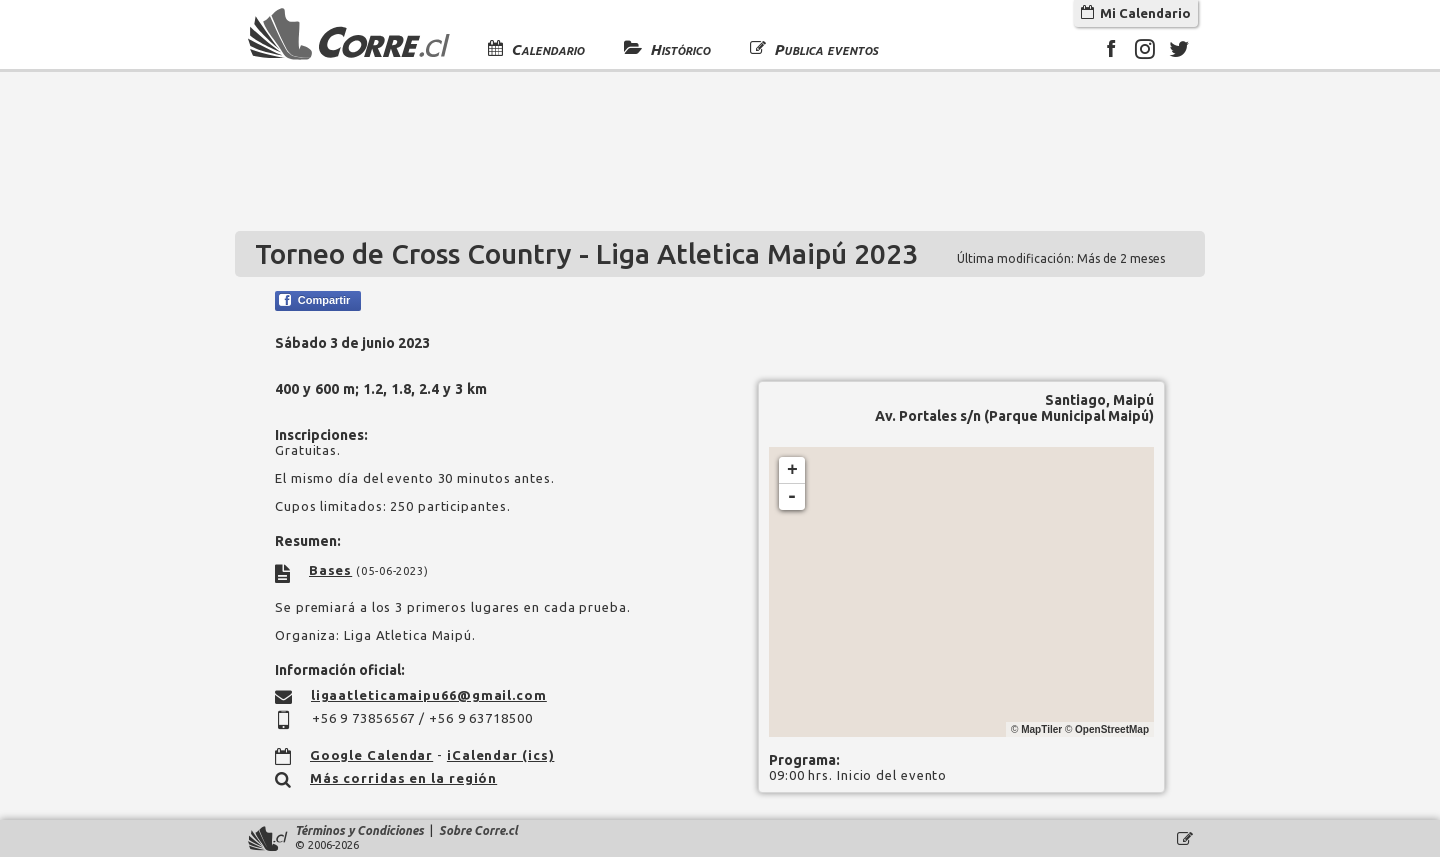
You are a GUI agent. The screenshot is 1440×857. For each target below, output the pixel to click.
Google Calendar (372, 755)
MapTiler (1041, 729)
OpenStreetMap (1112, 729)
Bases (331, 570)
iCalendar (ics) (501, 755)
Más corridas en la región (404, 778)
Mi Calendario (1136, 13)
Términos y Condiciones (359, 830)
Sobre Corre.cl (478, 830)
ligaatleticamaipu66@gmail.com (429, 695)
